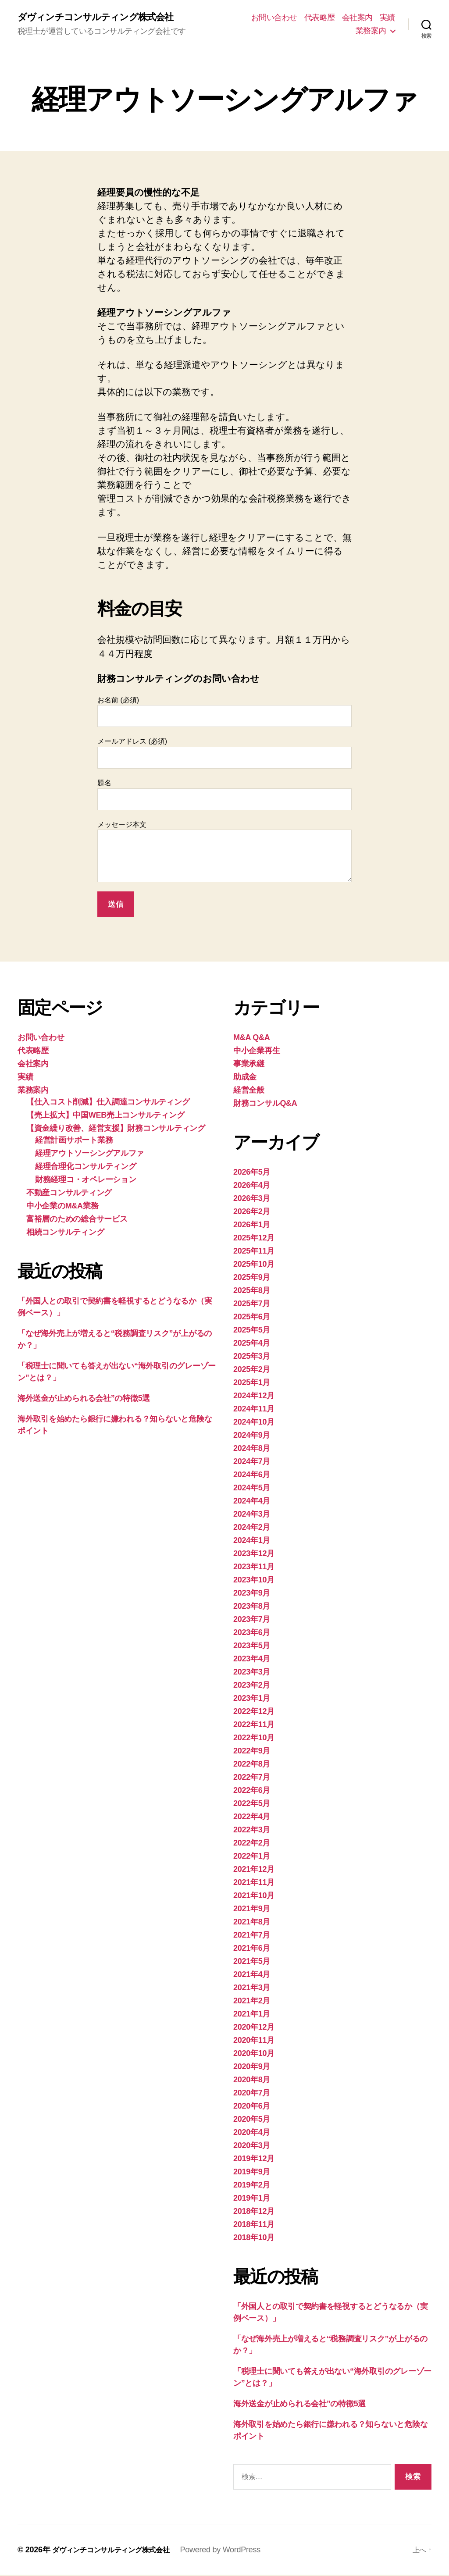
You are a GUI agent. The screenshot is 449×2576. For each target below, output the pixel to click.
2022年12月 (253, 1712)
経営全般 (248, 1091)
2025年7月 (251, 1304)
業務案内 (371, 31)
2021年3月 (251, 1989)
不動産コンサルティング (69, 1194)
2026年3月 (251, 1199)
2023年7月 (251, 1620)
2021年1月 (251, 2015)
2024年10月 (253, 1423)
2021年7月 (251, 1936)
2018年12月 (253, 2212)
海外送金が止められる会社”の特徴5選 (84, 1399)
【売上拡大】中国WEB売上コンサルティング (105, 1116)
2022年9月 (251, 1752)
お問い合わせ (274, 18)
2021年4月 (251, 1975)
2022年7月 (251, 1778)
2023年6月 (251, 1633)
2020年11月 (253, 2041)
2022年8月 (251, 1765)
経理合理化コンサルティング (85, 1167)
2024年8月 (251, 1449)
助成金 (245, 1078)
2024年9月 (251, 1436)
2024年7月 (251, 1462)
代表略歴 (319, 18)
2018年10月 (253, 2238)
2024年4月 (251, 1502)
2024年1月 (251, 1541)
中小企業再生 (256, 1052)
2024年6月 (251, 1475)
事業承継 (248, 1065)
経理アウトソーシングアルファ (89, 1154)
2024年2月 (251, 1528)
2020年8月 (251, 2081)
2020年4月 (251, 2133)
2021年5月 (251, 1962)
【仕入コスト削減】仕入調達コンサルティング (107, 1103)
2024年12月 (253, 1397)
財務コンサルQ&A (265, 1104)
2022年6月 (251, 1791)
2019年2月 (251, 2186)
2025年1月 (251, 1383)
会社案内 (357, 18)
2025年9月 (251, 1278)
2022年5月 (251, 1804)
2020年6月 (251, 2107)
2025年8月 (251, 1291)
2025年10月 (253, 1265)
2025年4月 (251, 1344)
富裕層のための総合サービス (77, 1220)
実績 (387, 18)
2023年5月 (251, 1647)
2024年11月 (253, 1410)
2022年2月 (251, 1844)
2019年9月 (251, 2173)
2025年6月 (251, 1318)
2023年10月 (253, 1581)
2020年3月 (251, 2146)
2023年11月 (253, 1568)
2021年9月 (251, 1910)
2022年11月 (253, 1725)
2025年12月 (253, 1239)
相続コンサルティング (65, 1233)
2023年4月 (251, 1660)
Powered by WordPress (235, 2551)
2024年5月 (251, 1489)
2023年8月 (251, 1607)
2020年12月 (253, 2028)
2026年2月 (251, 1212)
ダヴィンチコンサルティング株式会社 (106, 17)
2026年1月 (251, 1226)
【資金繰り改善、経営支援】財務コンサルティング (115, 1129)
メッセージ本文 (224, 853)
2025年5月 (251, 1331)
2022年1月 (251, 1857)
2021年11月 (253, 1883)
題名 (224, 796)
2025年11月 (253, 1252)
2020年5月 (251, 2120)
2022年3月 (251, 1831)
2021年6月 (251, 1949)
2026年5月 (251, 1173)
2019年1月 (251, 2199)
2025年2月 (251, 1370)
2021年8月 (251, 1923)
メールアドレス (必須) (224, 754)
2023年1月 (251, 1699)
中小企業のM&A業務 (62, 1207)
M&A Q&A (251, 1038)
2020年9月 (251, 2067)
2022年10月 (253, 1739)
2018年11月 (253, 2225)
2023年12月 (253, 1554)
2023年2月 (251, 1686)
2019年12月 (253, 2160)
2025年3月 (251, 1357)
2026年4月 (251, 1186)
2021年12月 (253, 1870)
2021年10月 (253, 1896)
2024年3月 (251, 1515)
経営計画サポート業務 (74, 1141)
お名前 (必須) (224, 713)
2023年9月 (251, 1594)
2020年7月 (251, 2094)
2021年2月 (251, 2002)
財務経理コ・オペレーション (85, 1180)
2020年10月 (253, 2054)
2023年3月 (251, 1673)
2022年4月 (251, 1818)
